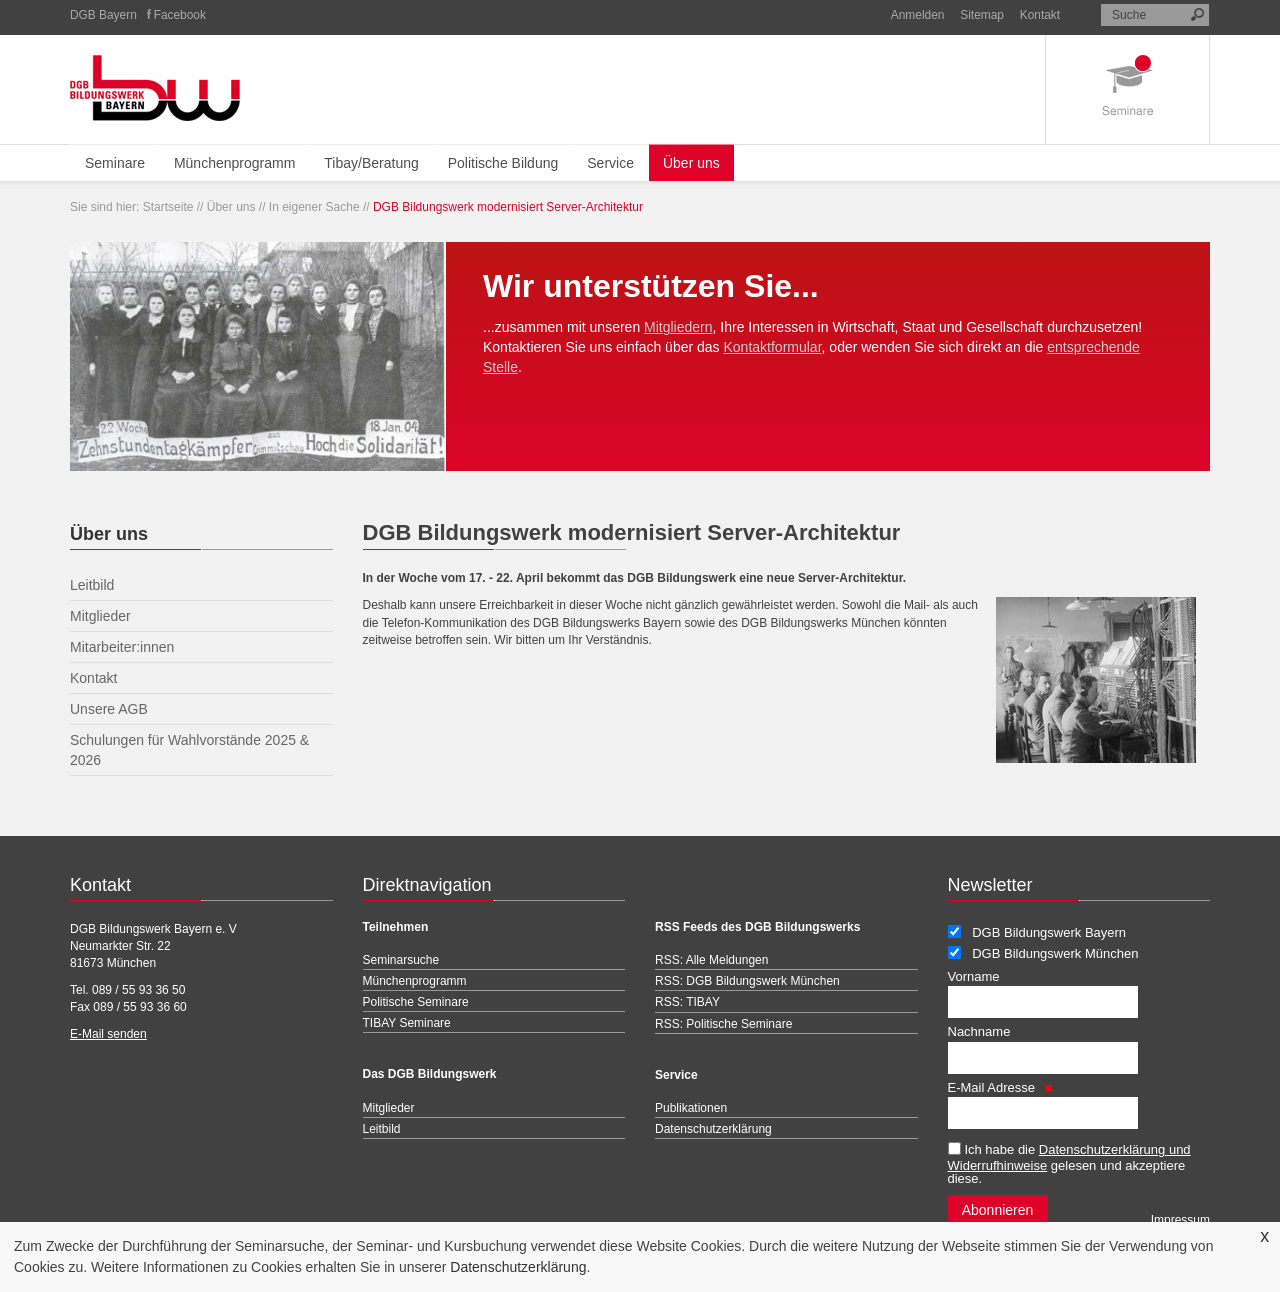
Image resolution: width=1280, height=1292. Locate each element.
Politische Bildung (503, 163)
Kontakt (1040, 15)
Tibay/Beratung (371, 163)
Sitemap (982, 15)
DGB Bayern (103, 15)
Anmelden (918, 15)
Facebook (180, 15)
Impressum (1180, 1220)
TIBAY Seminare (407, 1023)
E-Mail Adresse (1000, 1087)
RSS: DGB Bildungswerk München (747, 981)
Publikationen (691, 1108)
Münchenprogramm (234, 163)
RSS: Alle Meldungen (711, 960)
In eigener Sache (314, 207)
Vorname (974, 976)
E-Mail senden (108, 1034)
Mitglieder (389, 1108)
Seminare (115, 163)
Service (610, 163)
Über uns (691, 163)
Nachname (979, 1031)
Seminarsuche (401, 960)
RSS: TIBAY (687, 1002)
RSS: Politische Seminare (723, 1024)
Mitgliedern (678, 327)
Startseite (168, 207)
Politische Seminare (416, 1002)
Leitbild (382, 1129)
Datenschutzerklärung (518, 1267)
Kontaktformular (773, 347)
